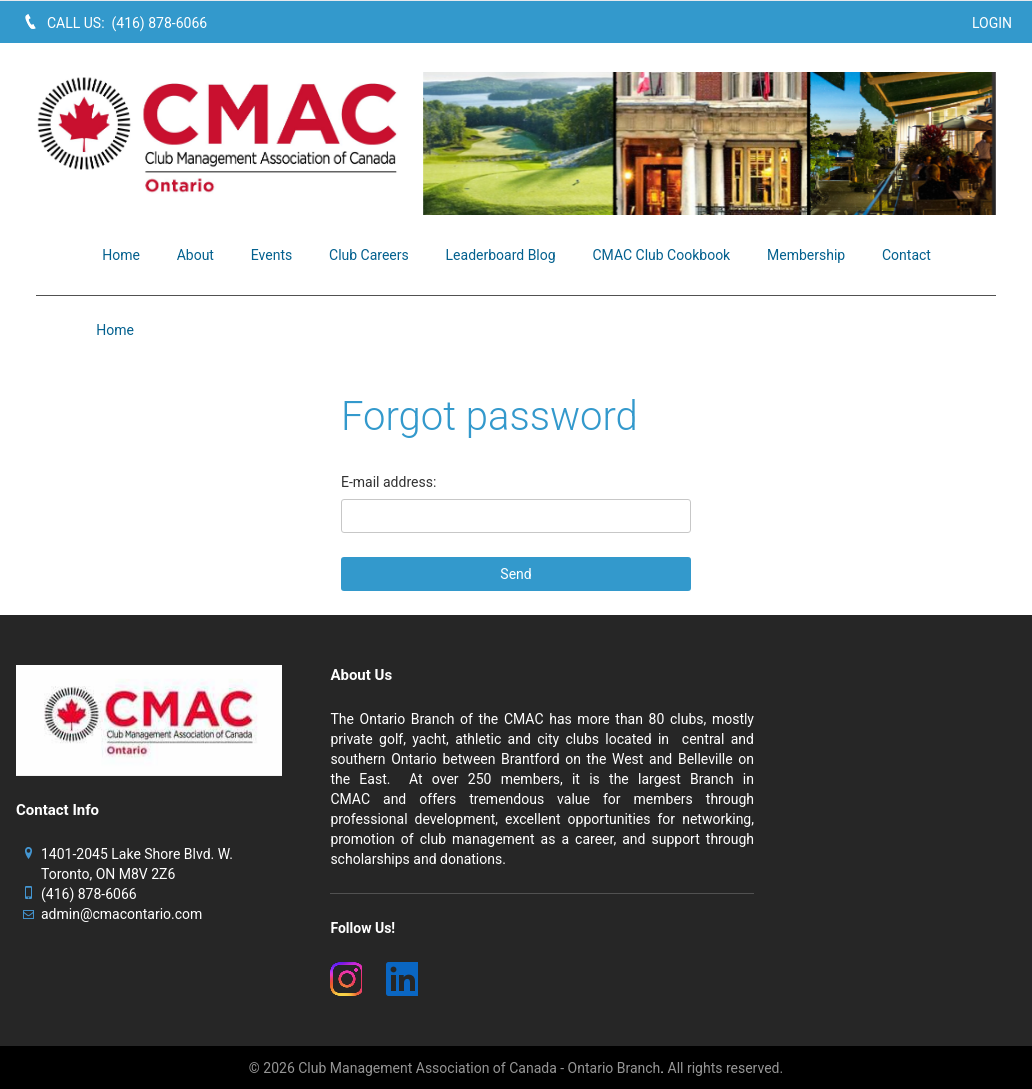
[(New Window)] (346, 979)
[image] (709, 143)
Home (115, 330)
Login (992, 23)
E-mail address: (388, 482)
